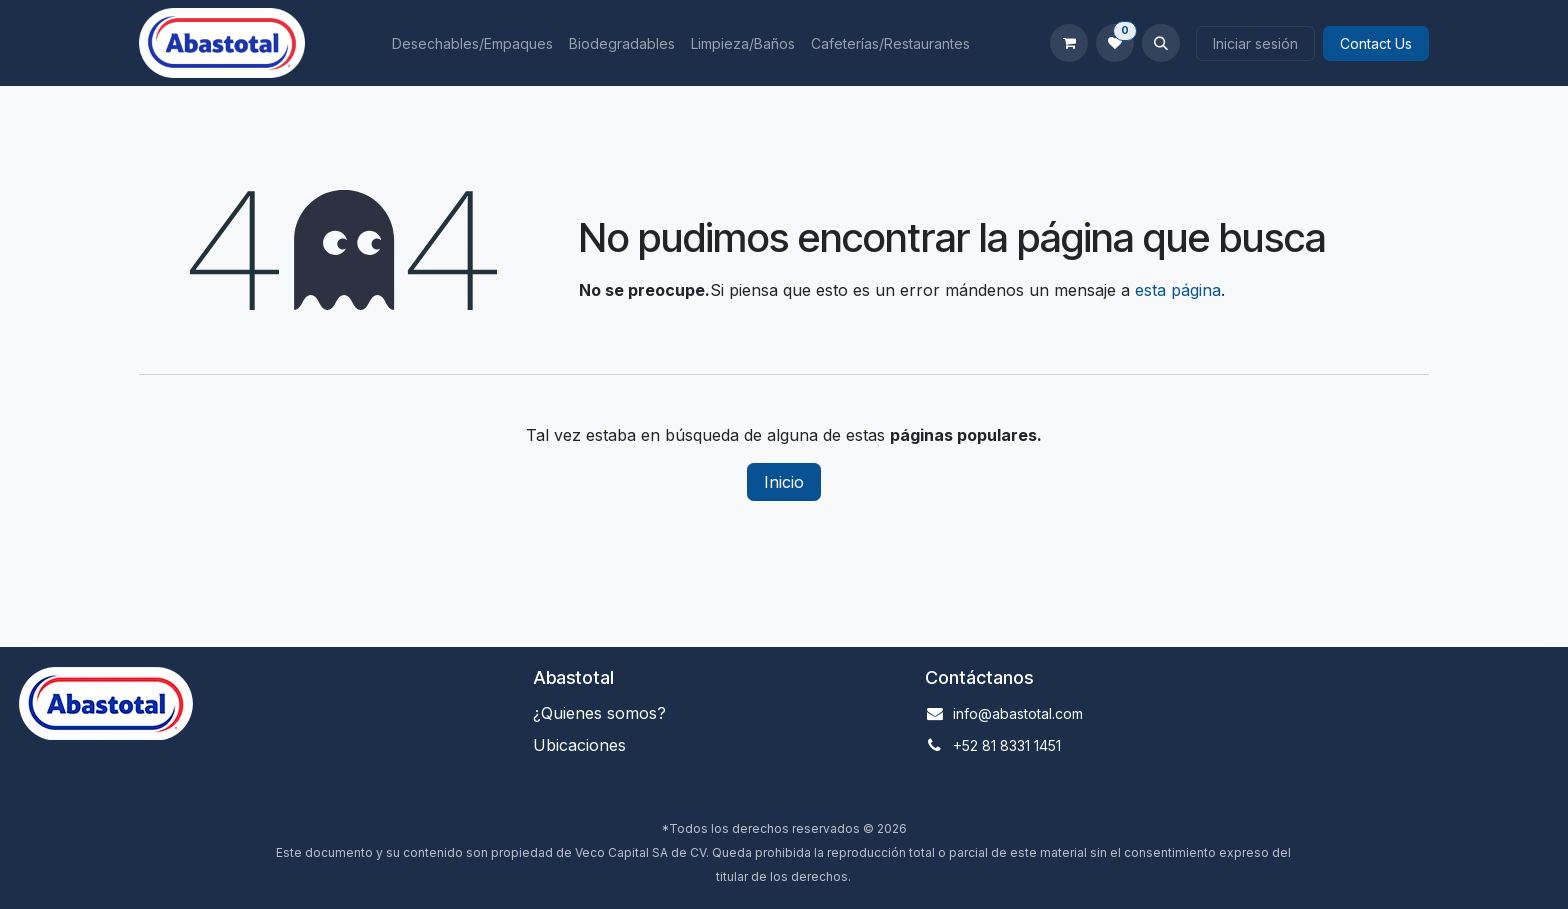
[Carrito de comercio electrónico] (1069, 43)
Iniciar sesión (1255, 43)
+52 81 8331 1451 (1007, 745)
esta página (1178, 290)
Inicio (784, 482)
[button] (1161, 43)
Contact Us (1376, 43)
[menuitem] (472, 43)
